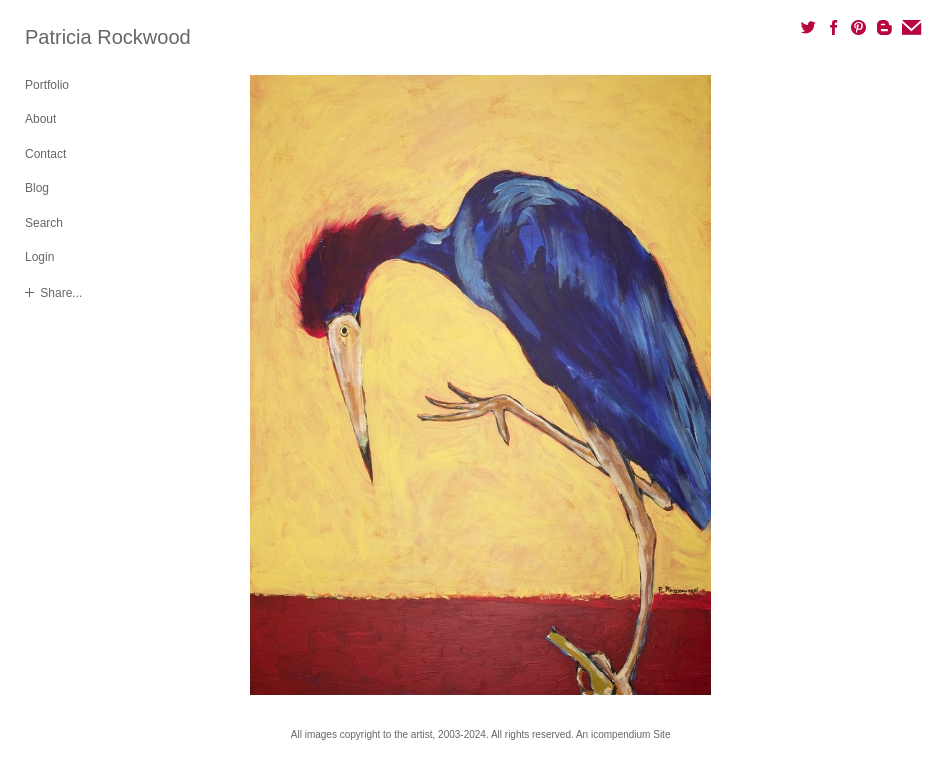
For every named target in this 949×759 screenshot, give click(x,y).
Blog (37, 188)
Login (39, 257)
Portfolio (47, 85)
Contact (45, 154)
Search (44, 223)
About (40, 119)
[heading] (75, 37)
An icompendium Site (623, 734)
